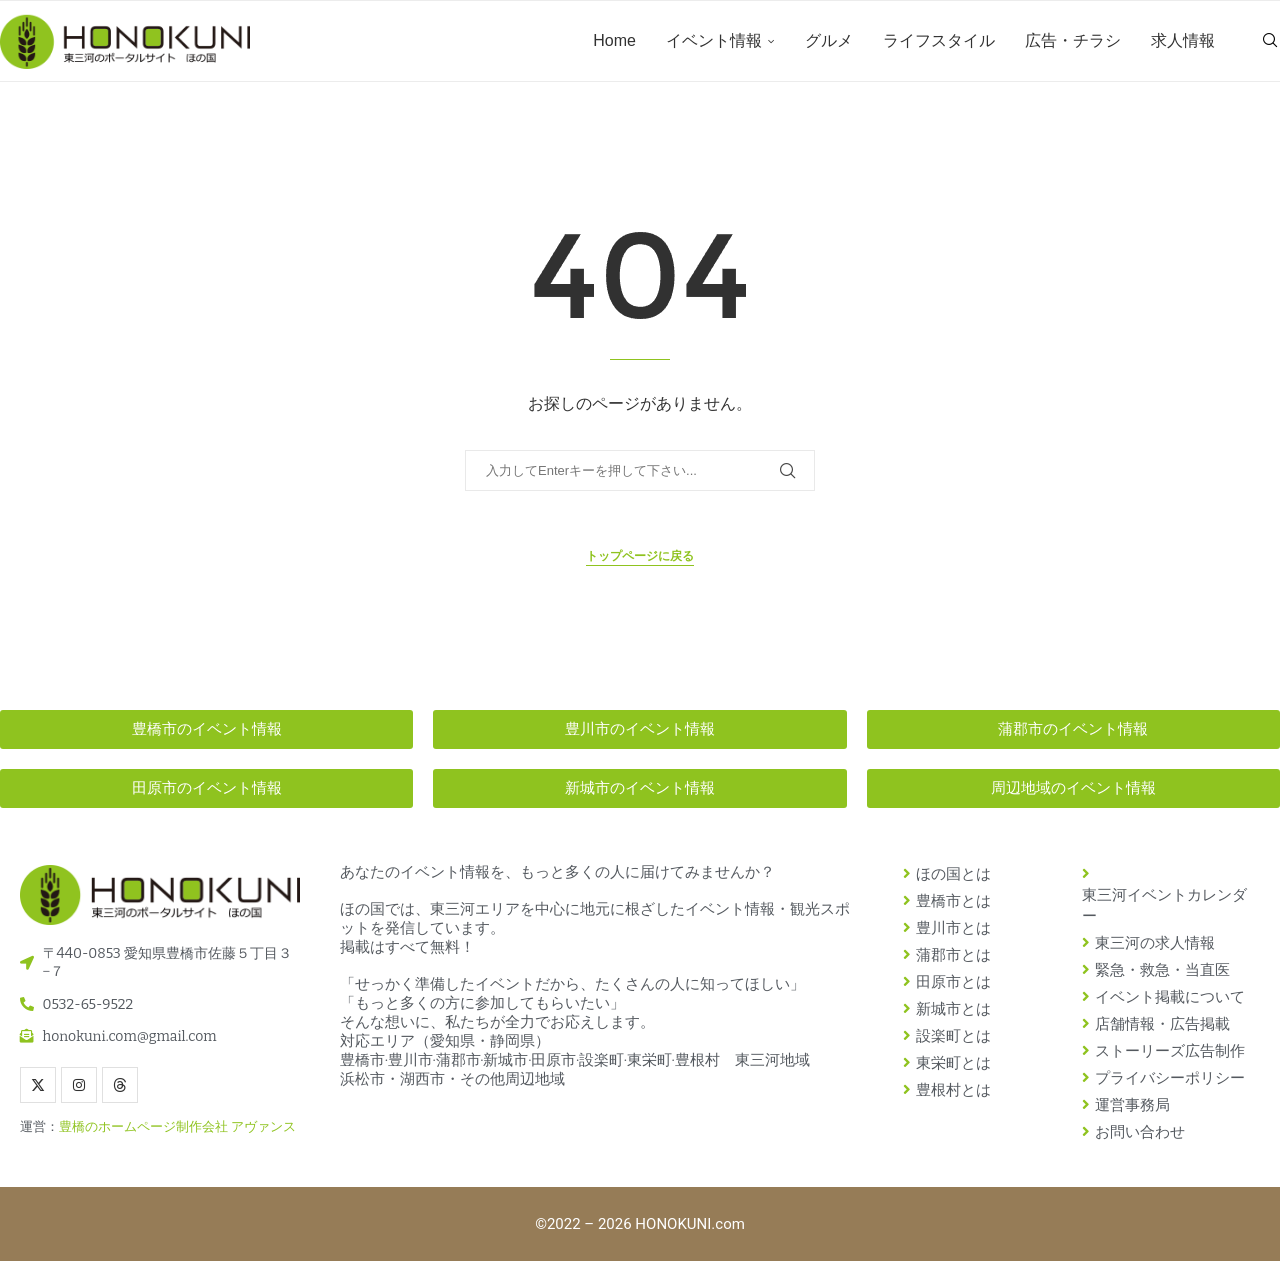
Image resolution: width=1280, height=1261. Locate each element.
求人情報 (1183, 40)
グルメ (829, 40)
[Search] (1270, 41)
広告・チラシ (1073, 40)
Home (614, 40)
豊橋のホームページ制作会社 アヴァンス (177, 1126)
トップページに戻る (640, 556)
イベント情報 (714, 40)
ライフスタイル (939, 40)
